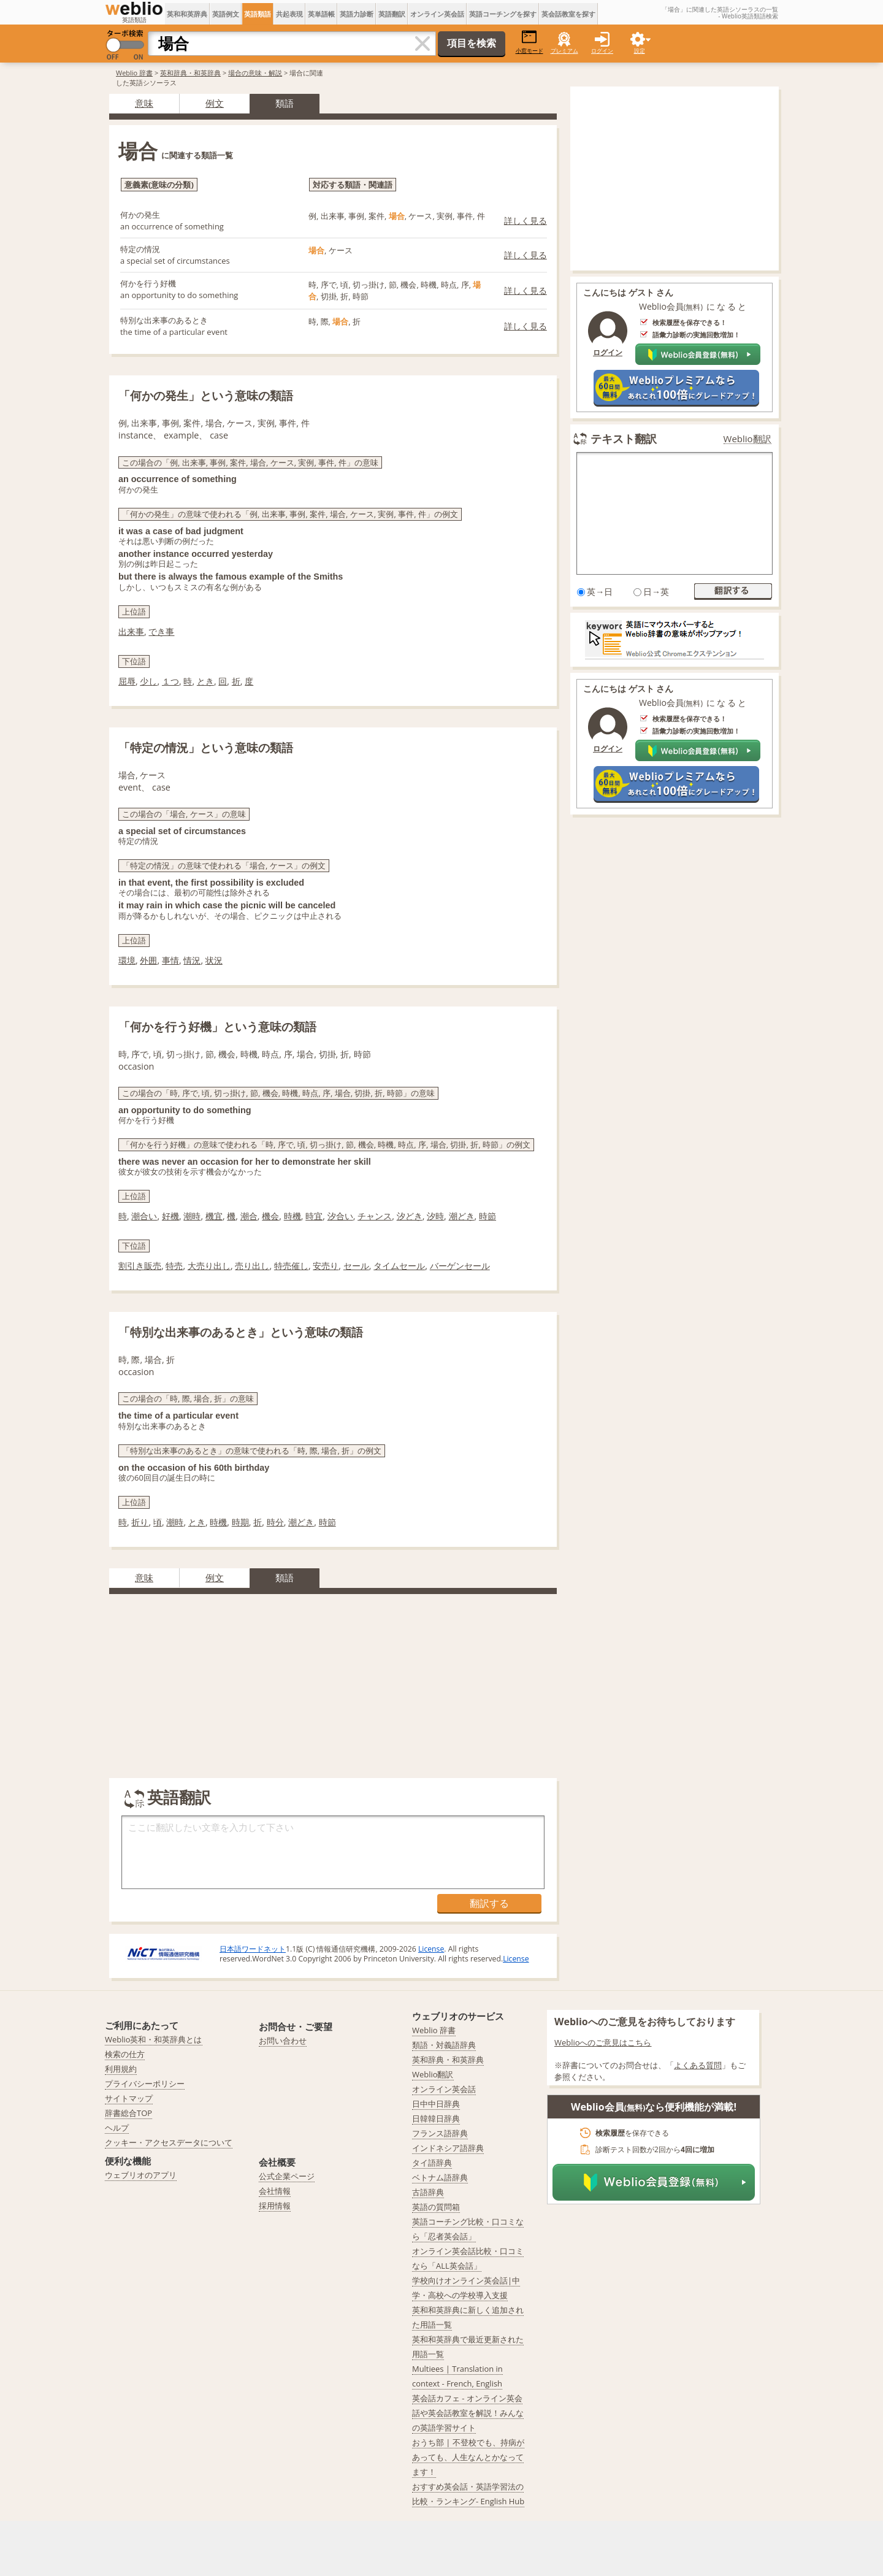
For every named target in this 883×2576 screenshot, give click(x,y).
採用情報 (275, 2205)
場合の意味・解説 (255, 72)
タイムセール (399, 1265)
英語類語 (257, 13)
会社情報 (275, 2190)
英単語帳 (321, 13)
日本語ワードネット (253, 1949)
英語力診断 (356, 13)
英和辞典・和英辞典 (190, 72)
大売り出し (209, 1265)
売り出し (252, 1265)
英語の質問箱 (436, 2206)
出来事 (131, 631)
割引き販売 (139, 1265)
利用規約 (121, 2068)
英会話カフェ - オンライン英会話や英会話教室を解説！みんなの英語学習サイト (468, 2413)
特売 (174, 1265)
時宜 (314, 1216)
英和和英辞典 (187, 13)
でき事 (161, 631)
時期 (240, 1522)
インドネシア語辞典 (448, 2147)
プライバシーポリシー (145, 2083)
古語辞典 (428, 2192)
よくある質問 (698, 2065)
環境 (127, 960)
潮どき (462, 1216)
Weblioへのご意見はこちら (603, 2042)
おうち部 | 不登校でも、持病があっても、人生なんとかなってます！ (468, 2457)
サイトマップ (129, 2098)
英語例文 (225, 13)
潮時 (192, 1216)
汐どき (409, 1216)
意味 (144, 103)
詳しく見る (525, 220)
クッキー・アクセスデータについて (168, 2142)
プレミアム (564, 51)
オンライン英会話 (437, 13)
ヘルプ (117, 2127)
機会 (270, 1216)
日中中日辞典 (436, 2103)
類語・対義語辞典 (444, 2044)
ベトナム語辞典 (440, 2177)
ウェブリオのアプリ (141, 2174)
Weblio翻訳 (747, 439)
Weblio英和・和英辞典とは (153, 2039)
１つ (170, 681)
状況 (214, 960)
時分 (275, 1522)
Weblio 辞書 (134, 72)
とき (205, 681)
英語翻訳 (391, 13)
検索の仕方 (125, 2054)
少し (148, 681)
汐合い (340, 1216)
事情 (170, 960)
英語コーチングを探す (503, 13)
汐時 (435, 1216)
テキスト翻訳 (624, 438)
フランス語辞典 (440, 2133)
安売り (325, 1265)
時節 (487, 1216)
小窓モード (529, 42)
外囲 (148, 960)
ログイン (602, 51)
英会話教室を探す (568, 13)
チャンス (374, 1216)
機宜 (214, 1216)
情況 (192, 960)
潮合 (249, 1216)
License (431, 1949)
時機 (292, 1216)
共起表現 (289, 13)
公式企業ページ (287, 2176)
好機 (170, 1216)
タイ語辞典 (432, 2162)
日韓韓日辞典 (436, 2118)
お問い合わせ (283, 2040)
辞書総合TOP (128, 2112)
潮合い (144, 1216)
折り (139, 1522)
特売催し (291, 1265)
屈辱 (127, 681)
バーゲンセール (460, 1265)
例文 (214, 103)
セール (356, 1265)
